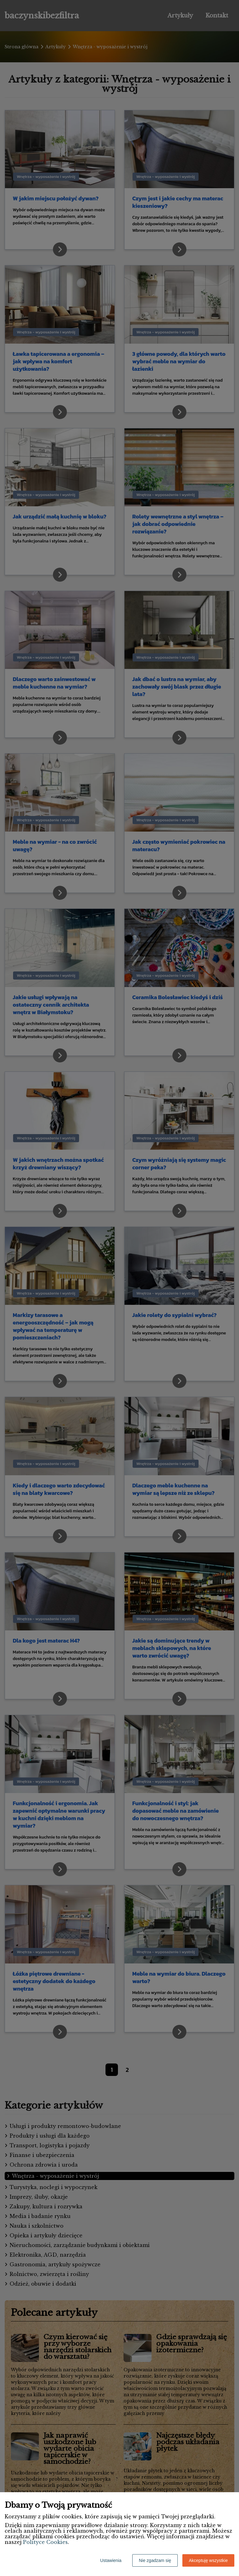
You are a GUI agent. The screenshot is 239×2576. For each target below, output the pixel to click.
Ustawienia (110, 2560)
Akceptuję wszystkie (208, 2560)
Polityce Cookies (45, 2542)
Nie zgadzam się (155, 2560)
